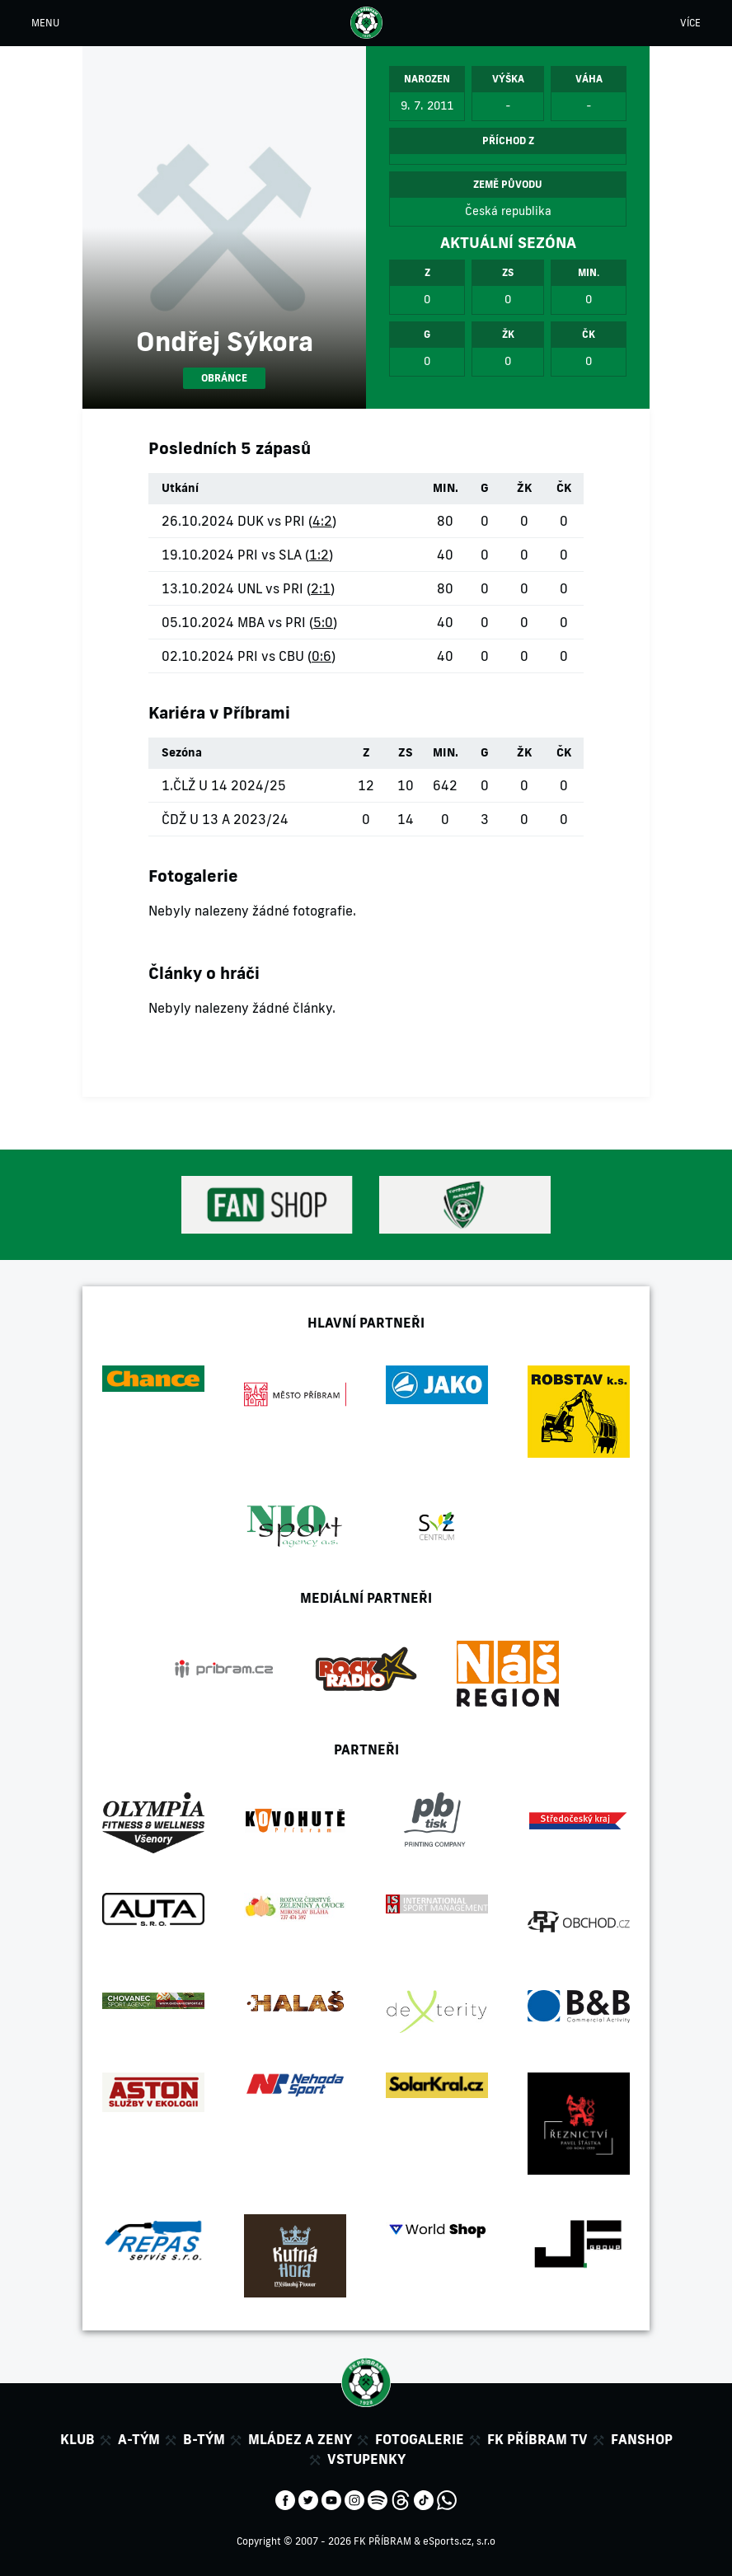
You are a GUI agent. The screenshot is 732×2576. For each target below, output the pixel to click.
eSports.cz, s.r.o (459, 2541)
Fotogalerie (419, 2439)
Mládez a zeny (300, 2439)
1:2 (319, 554)
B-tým (204, 2439)
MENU (45, 22)
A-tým (139, 2439)
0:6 (321, 656)
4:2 (322, 521)
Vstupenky (366, 2459)
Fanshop (642, 2439)
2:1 (321, 588)
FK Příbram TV (537, 2439)
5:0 (323, 622)
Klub (77, 2439)
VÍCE (690, 22)
